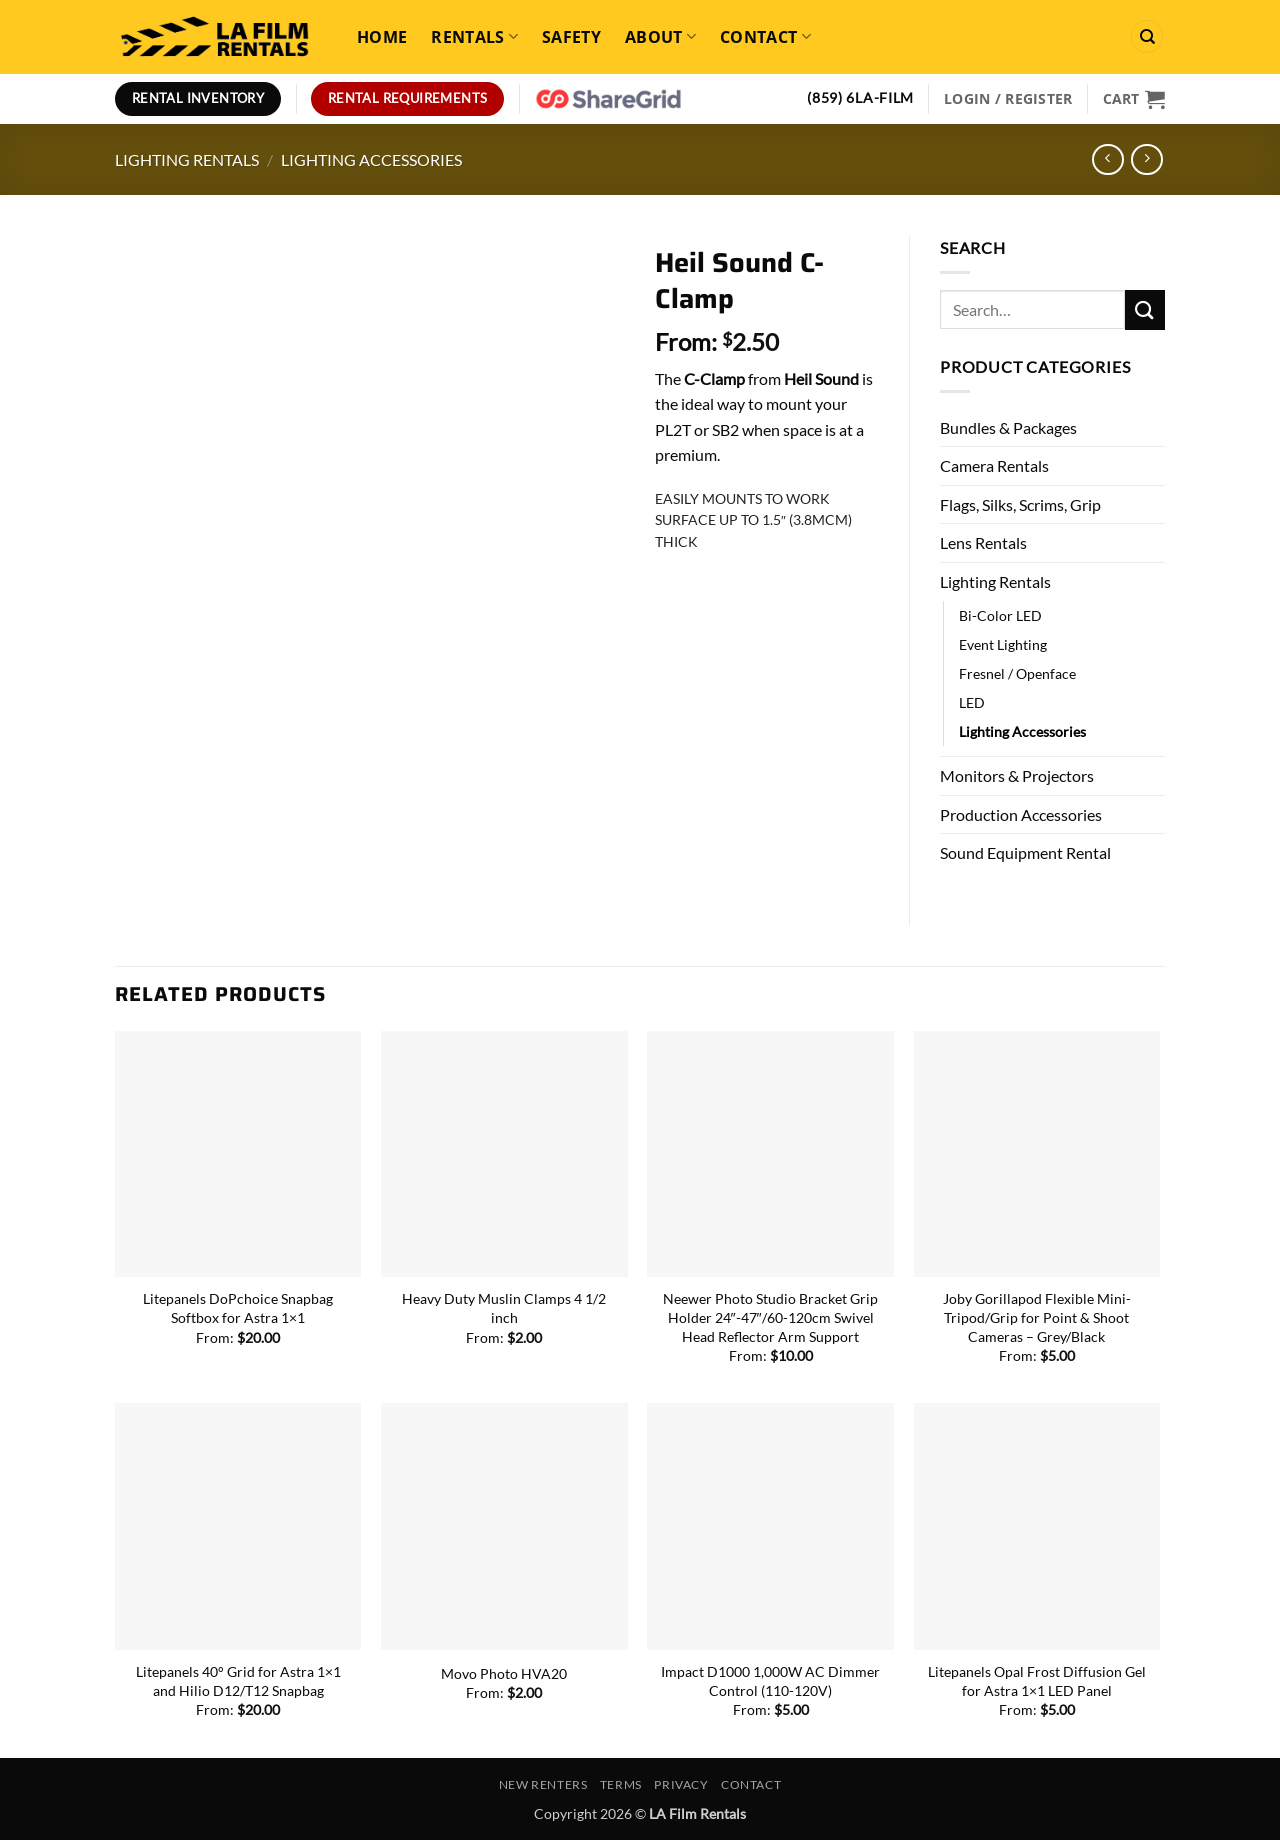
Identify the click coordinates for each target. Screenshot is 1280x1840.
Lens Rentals (983, 542)
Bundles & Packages (1008, 427)
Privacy (681, 1784)
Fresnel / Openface (1017, 673)
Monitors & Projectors (1017, 775)
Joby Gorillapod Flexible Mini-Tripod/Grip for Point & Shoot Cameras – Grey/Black (1037, 1317)
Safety (571, 37)
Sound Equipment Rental (1025, 852)
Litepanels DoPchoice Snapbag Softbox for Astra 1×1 (238, 1308)
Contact (765, 37)
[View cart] (1134, 99)
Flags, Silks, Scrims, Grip (1020, 504)
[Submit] (1145, 309)
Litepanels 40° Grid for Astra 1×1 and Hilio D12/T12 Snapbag (238, 1681)
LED (972, 702)
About (660, 37)
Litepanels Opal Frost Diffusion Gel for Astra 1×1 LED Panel (1037, 1681)
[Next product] (1107, 159)
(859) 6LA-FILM (860, 98)
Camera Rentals (994, 465)
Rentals (474, 37)
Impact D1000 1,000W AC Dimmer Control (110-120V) (770, 1681)
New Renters (543, 1784)
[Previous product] (1146, 159)
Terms (621, 1784)
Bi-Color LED (1000, 615)
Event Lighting (1003, 644)
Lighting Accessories (371, 159)
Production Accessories (1021, 814)
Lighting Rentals (187, 159)
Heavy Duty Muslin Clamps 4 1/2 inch (504, 1308)
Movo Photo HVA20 (504, 1673)
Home (382, 37)
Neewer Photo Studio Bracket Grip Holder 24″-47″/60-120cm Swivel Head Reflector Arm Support (770, 1317)
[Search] (1147, 36)
